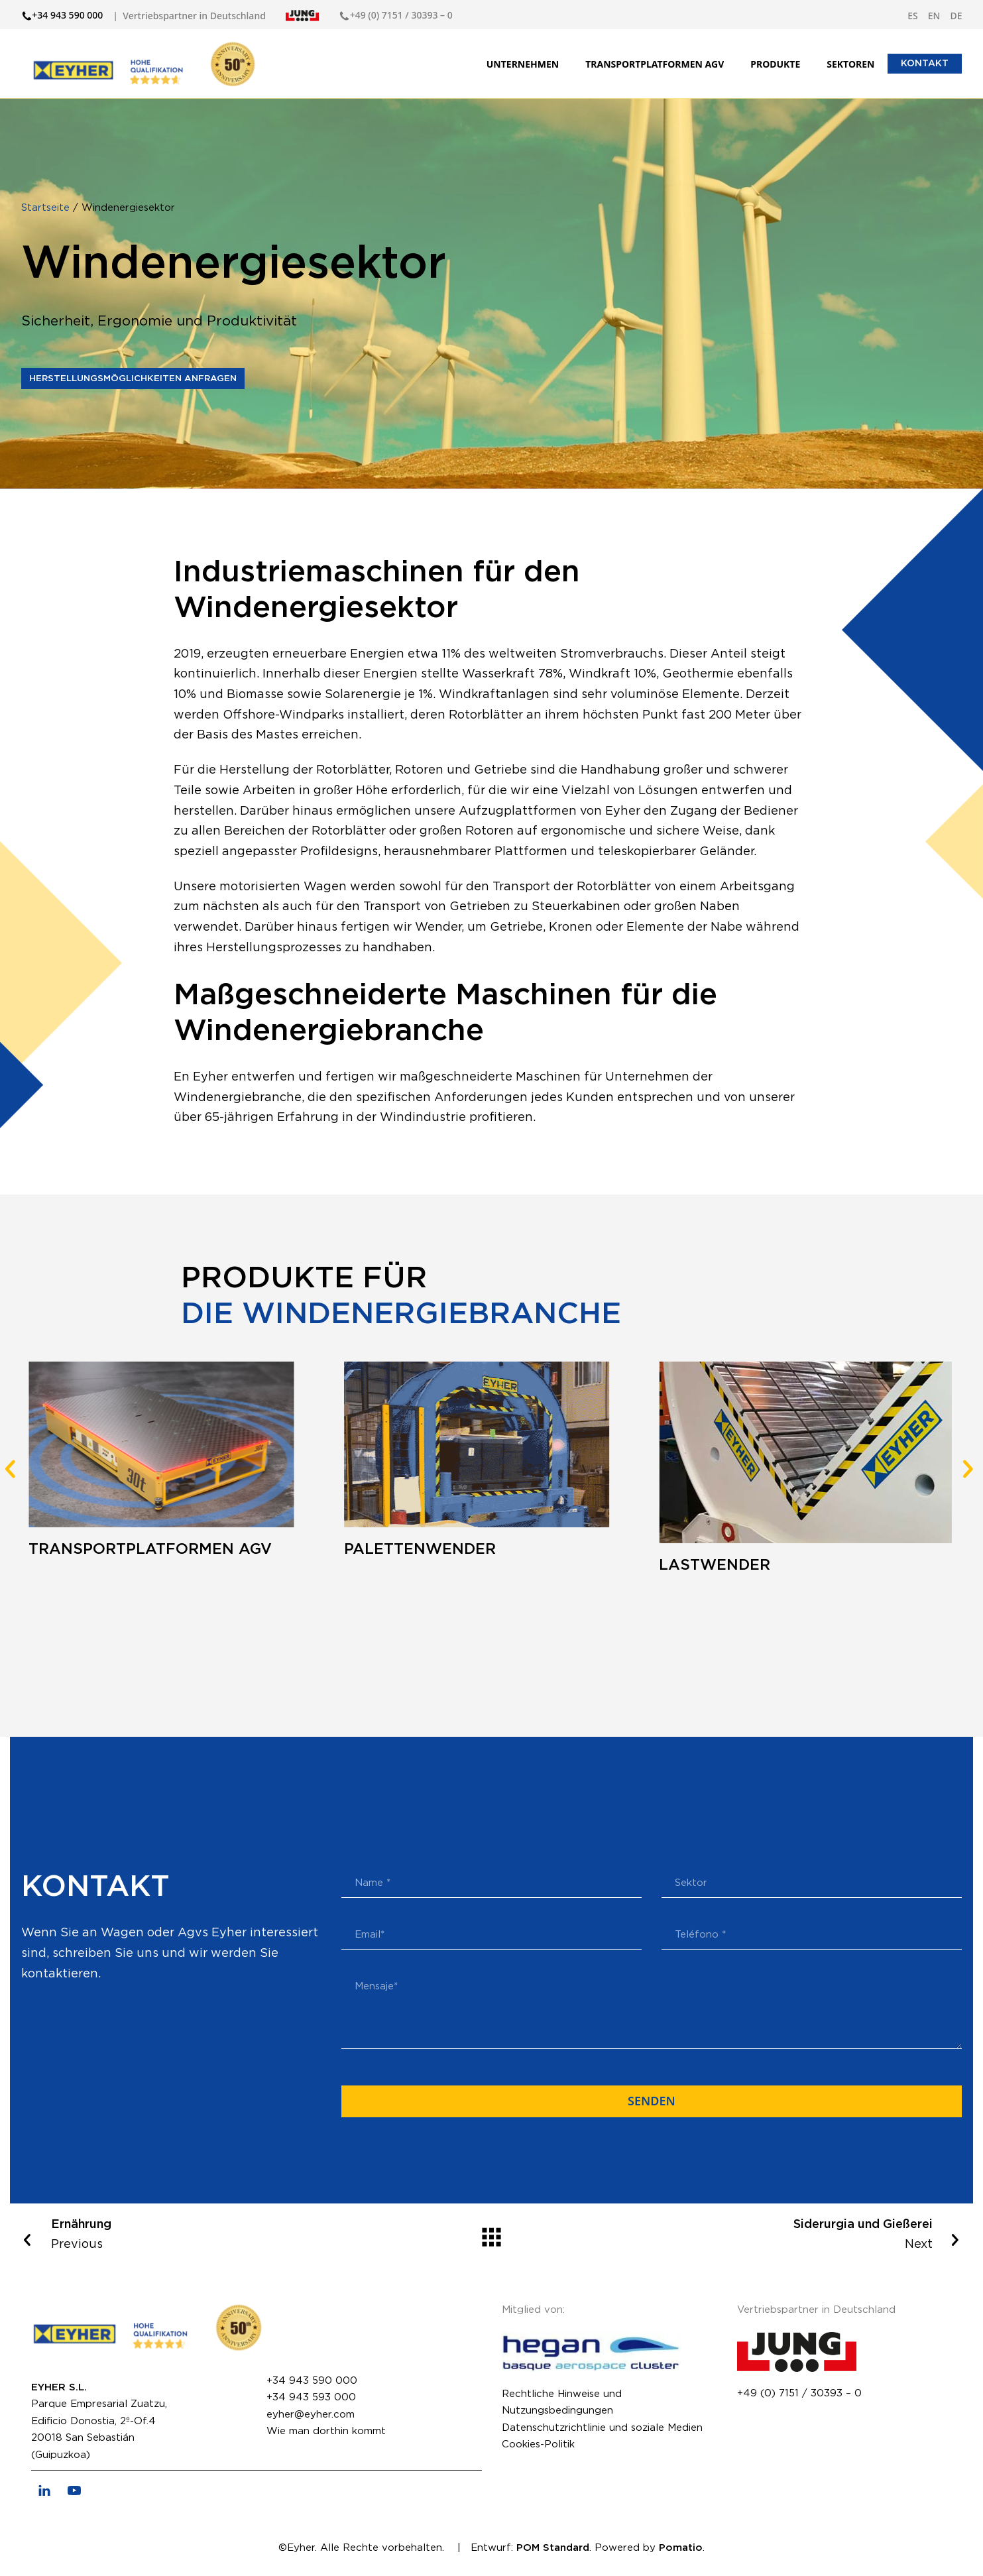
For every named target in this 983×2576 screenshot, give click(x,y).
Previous (202, 2233)
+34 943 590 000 (311, 2381)
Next (780, 2233)
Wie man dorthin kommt (326, 2431)
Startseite (47, 208)
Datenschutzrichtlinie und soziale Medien (602, 2428)
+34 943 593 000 (311, 2397)
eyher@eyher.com (310, 2415)
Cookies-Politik (538, 2444)
